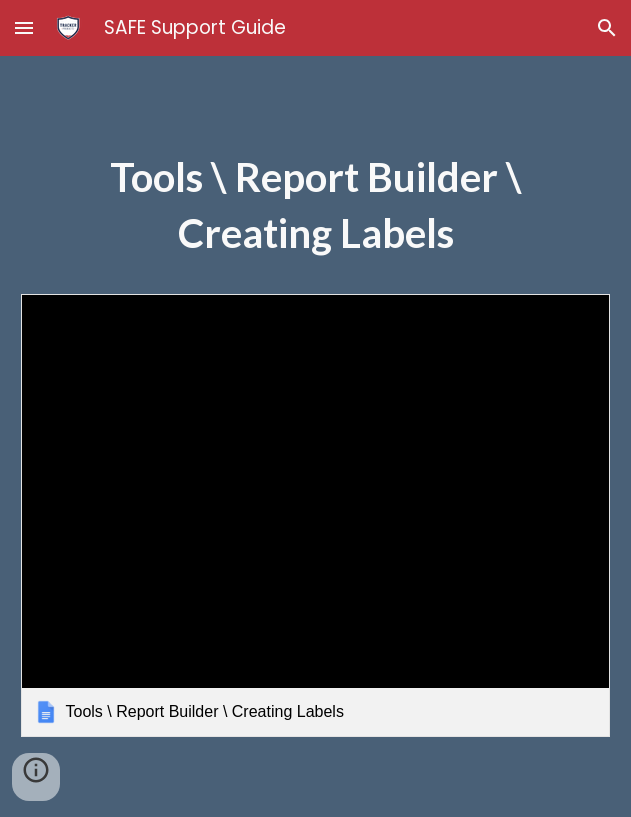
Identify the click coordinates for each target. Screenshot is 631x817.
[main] (316, 215)
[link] (316, 515)
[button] (24, 27)
